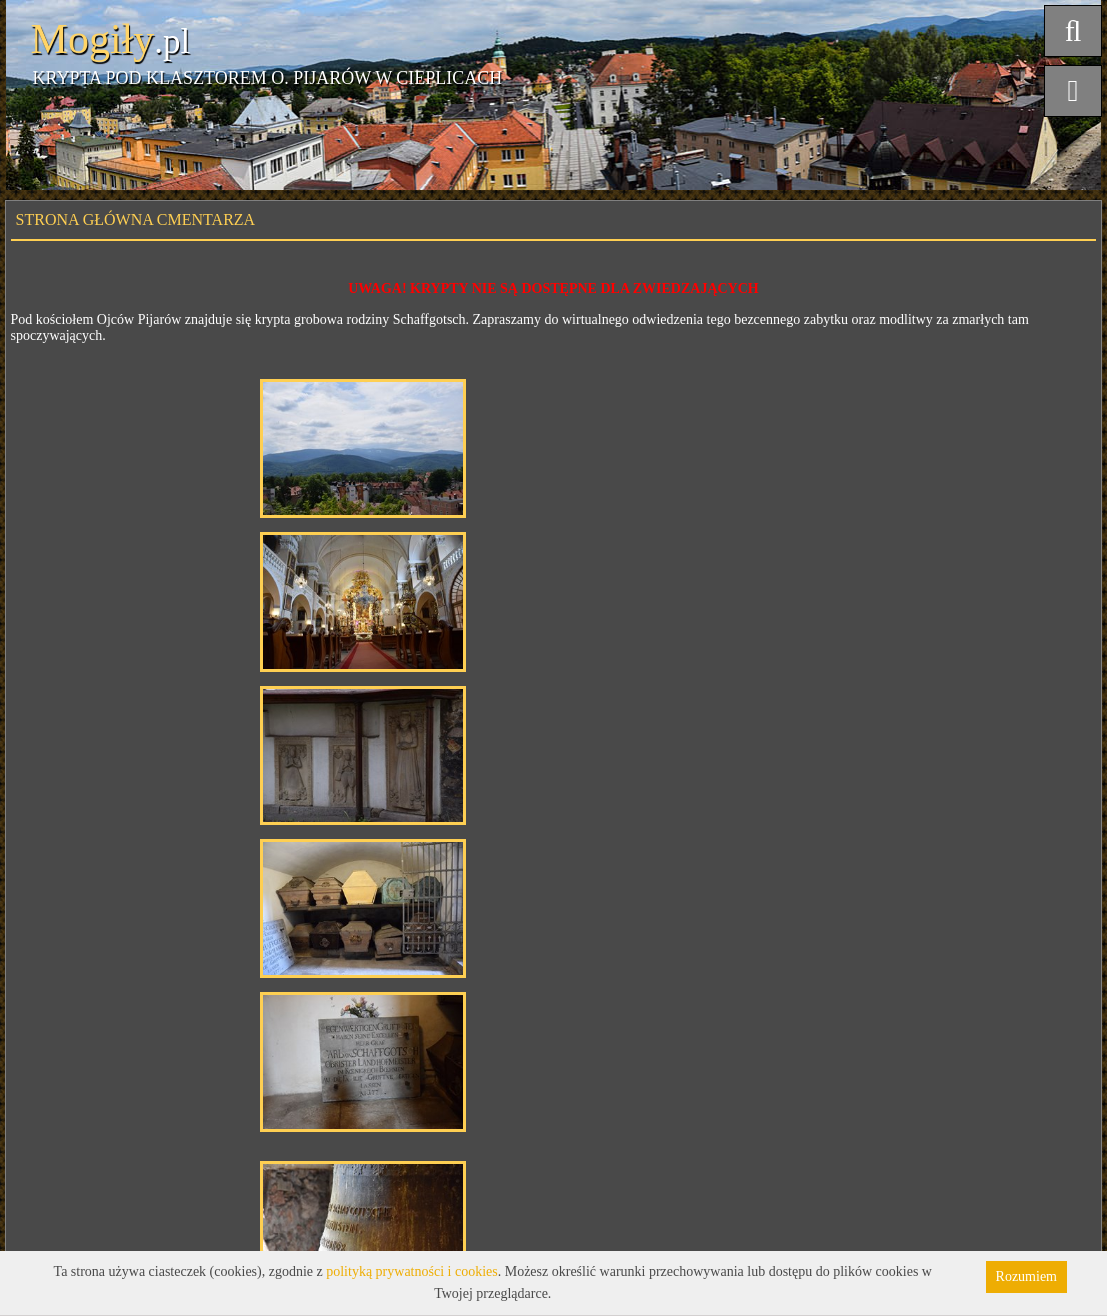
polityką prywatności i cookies (411, 1271)
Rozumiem (1026, 1276)
